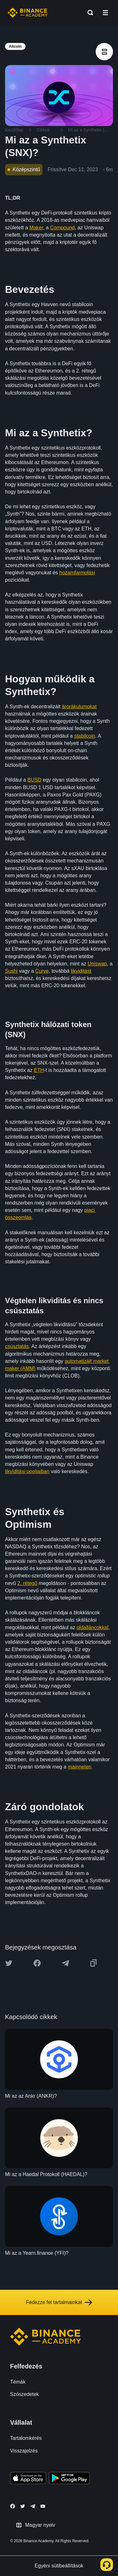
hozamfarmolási (77, 572)
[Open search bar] (88, 12)
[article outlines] (104, 51)
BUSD (34, 780)
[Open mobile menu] (105, 12)
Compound (62, 227)
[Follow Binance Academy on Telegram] (32, 2506)
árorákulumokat (79, 706)
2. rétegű (27, 1583)
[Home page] (28, 13)
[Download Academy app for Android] (69, 2479)
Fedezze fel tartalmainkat (59, 2302)
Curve (42, 971)
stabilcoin (84, 736)
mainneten (79, 1766)
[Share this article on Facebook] (37, 1963)
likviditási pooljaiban (27, 1471)
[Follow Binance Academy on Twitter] (22, 2506)
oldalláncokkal (93, 1627)
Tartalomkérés (26, 2438)
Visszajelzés (24, 2450)
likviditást (81, 971)
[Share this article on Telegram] (65, 1963)
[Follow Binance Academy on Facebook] (12, 2506)
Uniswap (97, 963)
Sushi (11, 971)
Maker (36, 227)
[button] (105, 12)
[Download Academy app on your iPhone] (28, 2479)
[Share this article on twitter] (9, 1963)
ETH (39, 1070)
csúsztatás (17, 1346)
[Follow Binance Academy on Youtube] (42, 2506)
